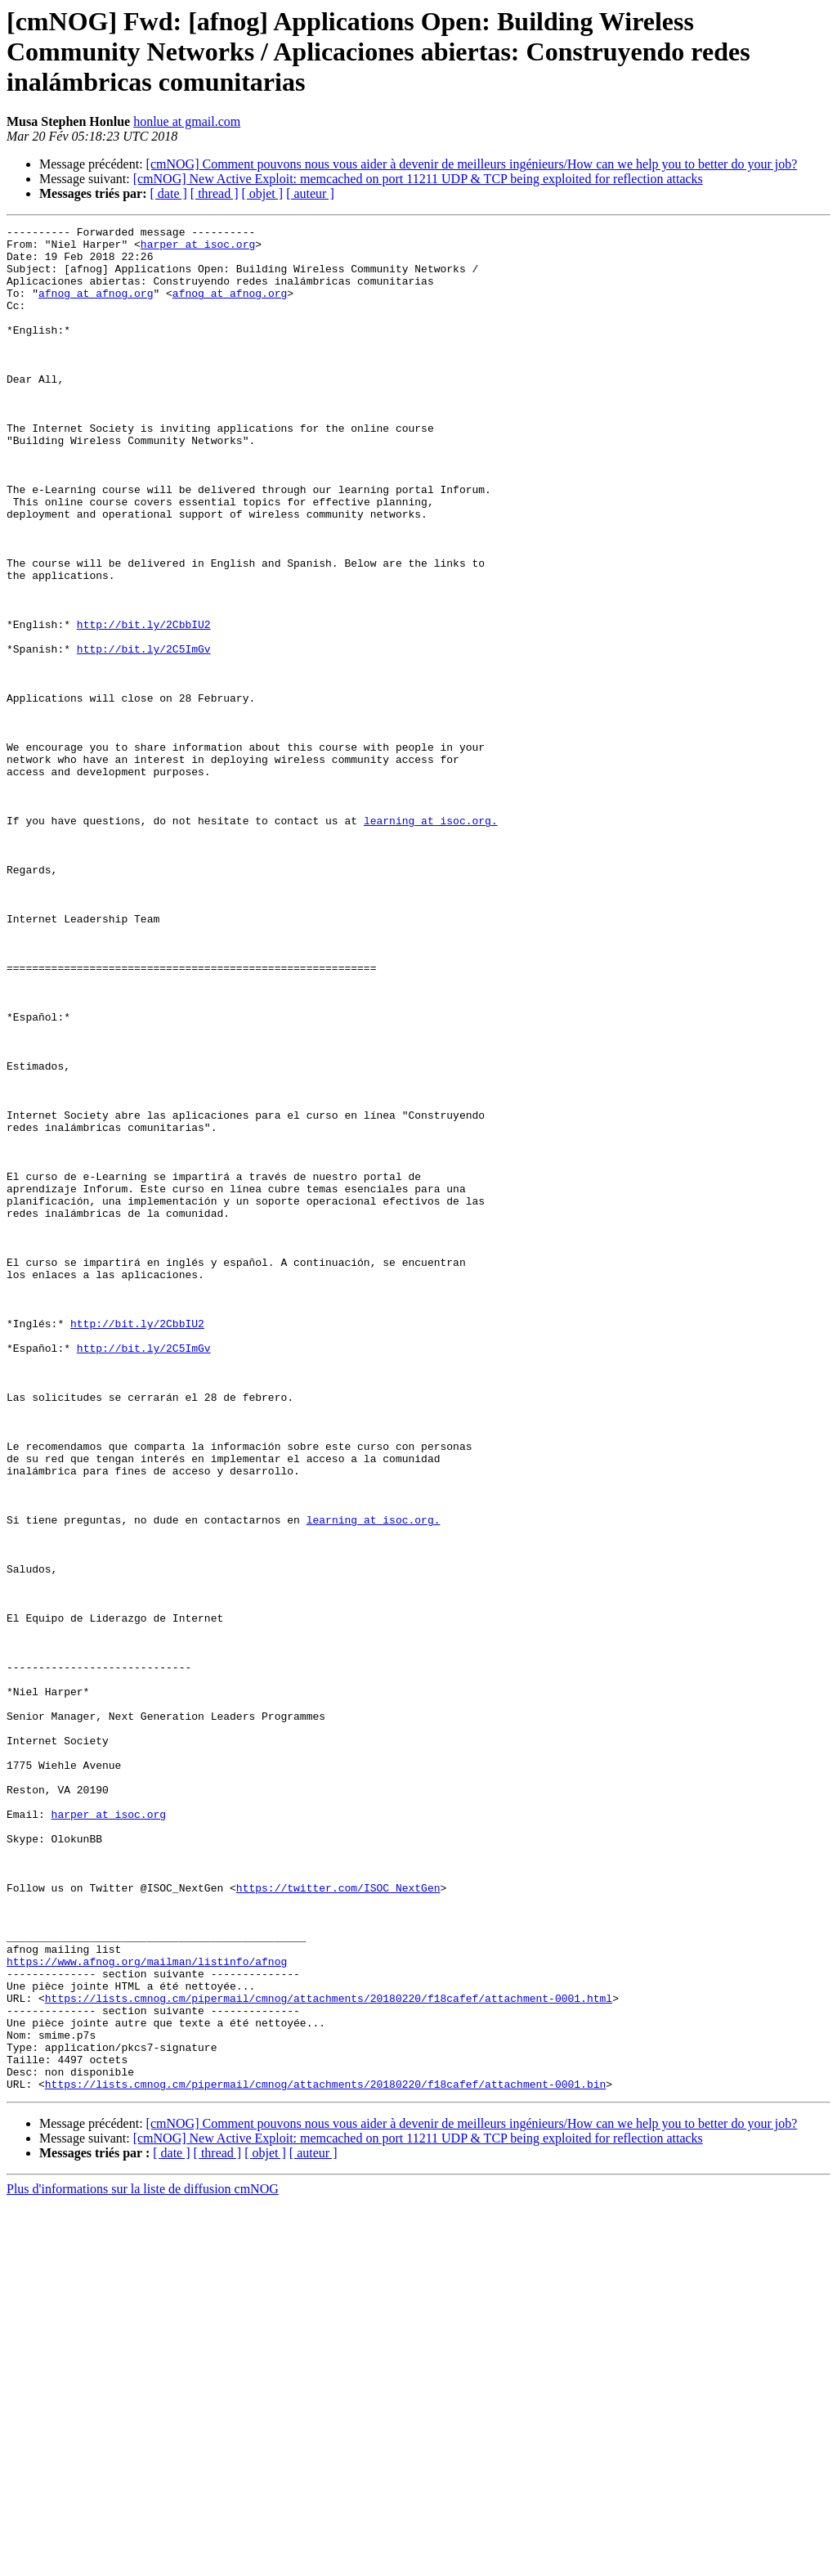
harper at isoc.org (198, 248)
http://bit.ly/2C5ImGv (144, 734)
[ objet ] (262, 193)
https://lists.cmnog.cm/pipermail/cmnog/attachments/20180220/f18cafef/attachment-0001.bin (325, 2456)
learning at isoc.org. (431, 940)
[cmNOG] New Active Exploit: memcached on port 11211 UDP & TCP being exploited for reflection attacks (418, 179)
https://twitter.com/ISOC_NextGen (338, 2221)
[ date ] (168, 193)
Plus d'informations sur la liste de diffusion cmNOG (143, 2562)
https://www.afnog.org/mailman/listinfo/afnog (147, 2309)
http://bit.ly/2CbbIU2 (144, 705)
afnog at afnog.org (95, 307)
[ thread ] (214, 193)
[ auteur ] (310, 193)
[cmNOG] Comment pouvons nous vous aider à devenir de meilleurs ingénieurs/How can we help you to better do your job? (472, 164)
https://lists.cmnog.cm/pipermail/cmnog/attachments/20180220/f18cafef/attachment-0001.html (328, 2353)
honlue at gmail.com (186, 121)
